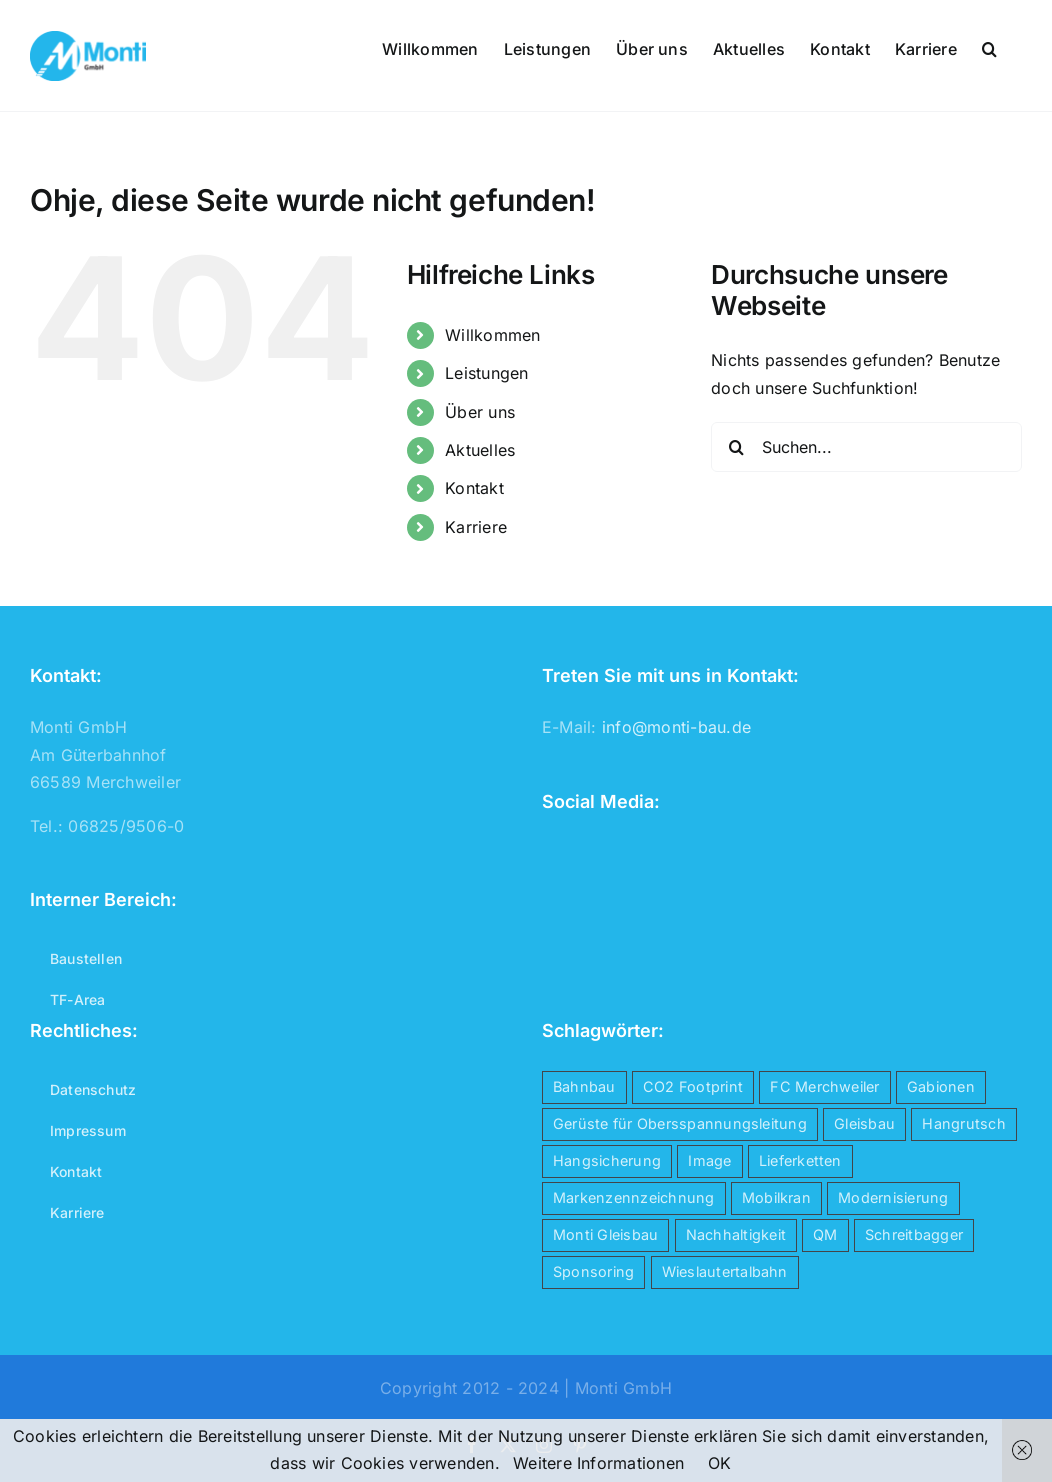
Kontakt (474, 488)
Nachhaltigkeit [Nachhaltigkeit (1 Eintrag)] (736, 1234)
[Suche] (736, 447)
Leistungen (486, 373)
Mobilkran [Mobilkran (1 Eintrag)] (776, 1197)
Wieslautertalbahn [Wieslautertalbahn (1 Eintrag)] (725, 1271)
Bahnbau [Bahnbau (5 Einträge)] (584, 1086)
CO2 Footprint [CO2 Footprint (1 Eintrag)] (693, 1086)
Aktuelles (480, 450)
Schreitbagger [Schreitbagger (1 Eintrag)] (914, 1234)
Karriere (476, 527)
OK (719, 1463)
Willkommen (492, 335)
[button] (989, 47)
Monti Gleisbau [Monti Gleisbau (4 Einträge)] (605, 1234)
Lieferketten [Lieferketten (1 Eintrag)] (800, 1160)
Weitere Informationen (598, 1463)
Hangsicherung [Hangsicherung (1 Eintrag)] (607, 1160)
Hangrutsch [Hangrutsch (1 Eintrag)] (963, 1123)
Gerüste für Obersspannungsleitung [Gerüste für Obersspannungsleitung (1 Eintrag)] (680, 1123)
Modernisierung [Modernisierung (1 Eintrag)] (893, 1197)
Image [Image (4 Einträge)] (709, 1160)
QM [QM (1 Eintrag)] (825, 1234)
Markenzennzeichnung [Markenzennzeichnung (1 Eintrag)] (634, 1197)
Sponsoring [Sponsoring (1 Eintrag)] (593, 1271)
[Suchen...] (866, 447)
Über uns (480, 412)
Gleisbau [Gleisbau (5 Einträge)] (864, 1123)
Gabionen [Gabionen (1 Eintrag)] (941, 1086)
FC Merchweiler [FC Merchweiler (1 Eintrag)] (824, 1086)
